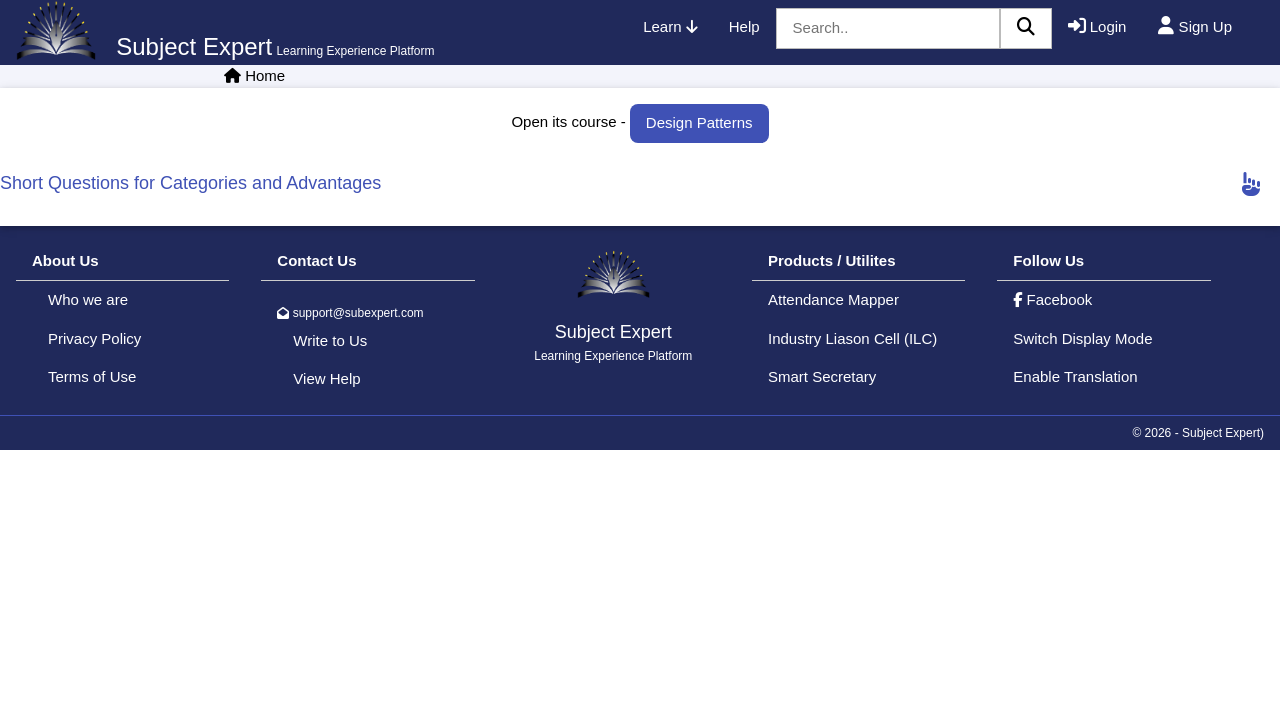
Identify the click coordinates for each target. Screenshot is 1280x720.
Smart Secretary (822, 376)
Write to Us (330, 340)
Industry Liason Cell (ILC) (852, 338)
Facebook (1052, 299)
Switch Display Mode (1082, 338)
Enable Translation (1075, 376)
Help (744, 26)
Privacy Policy (94, 338)
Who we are (88, 299)
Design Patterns (699, 122)
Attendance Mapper (833, 299)
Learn (670, 26)
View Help (326, 378)
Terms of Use (92, 376)
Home (265, 75)
